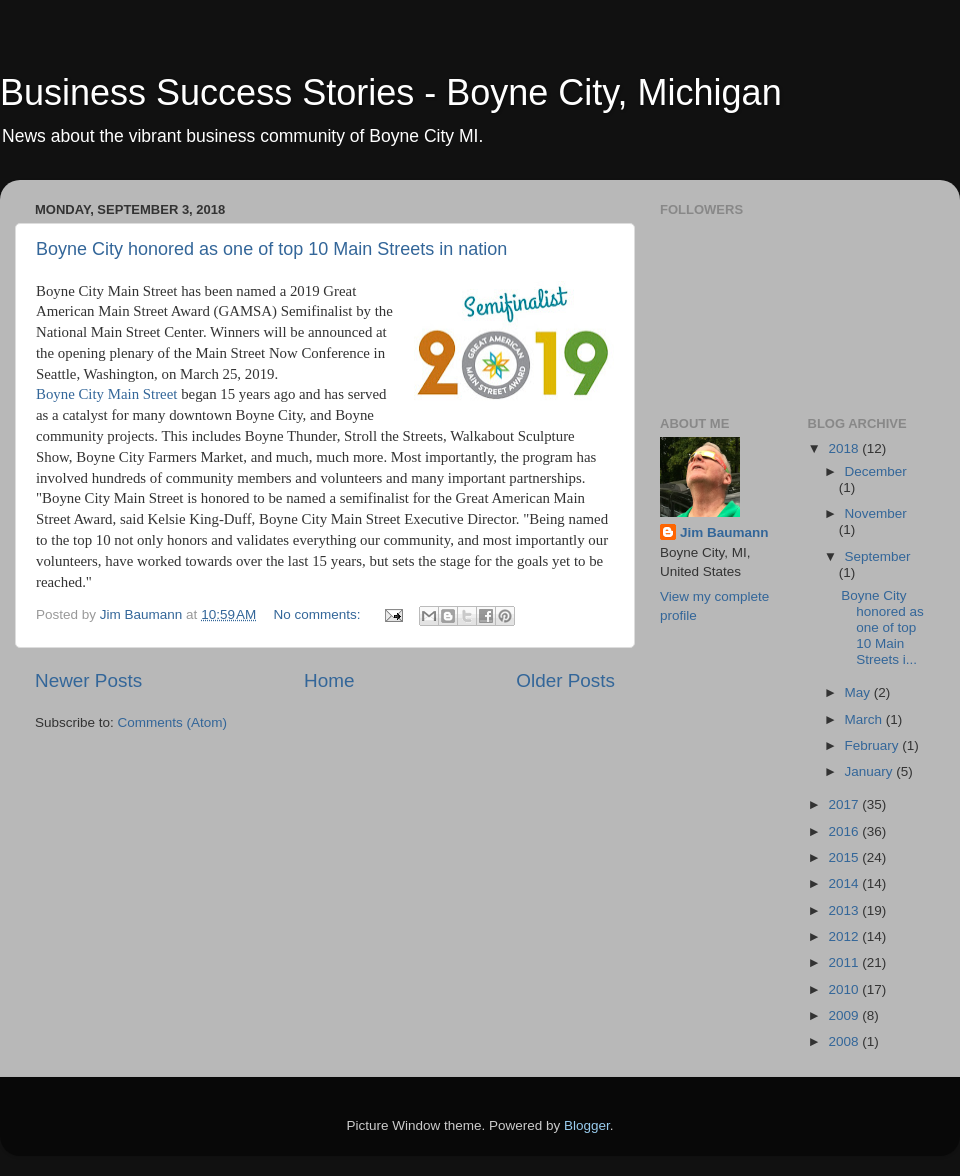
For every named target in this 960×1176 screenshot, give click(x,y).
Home (329, 680)
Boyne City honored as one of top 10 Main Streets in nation (271, 249)
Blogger (587, 1125)
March (865, 719)
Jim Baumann (724, 532)
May (859, 692)
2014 (845, 883)
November (876, 513)
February (874, 745)
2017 (845, 804)
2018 (845, 448)
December (876, 471)
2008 (845, 1041)
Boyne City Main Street (106, 394)
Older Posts (565, 680)
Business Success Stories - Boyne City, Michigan (391, 92)
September (878, 556)
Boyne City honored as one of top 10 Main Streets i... (882, 628)
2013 (845, 910)
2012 (845, 936)
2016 (845, 831)
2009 (845, 1015)
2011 (845, 962)
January (871, 771)
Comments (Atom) (173, 722)
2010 (845, 989)
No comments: (319, 614)
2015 (845, 857)
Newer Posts (88, 680)
